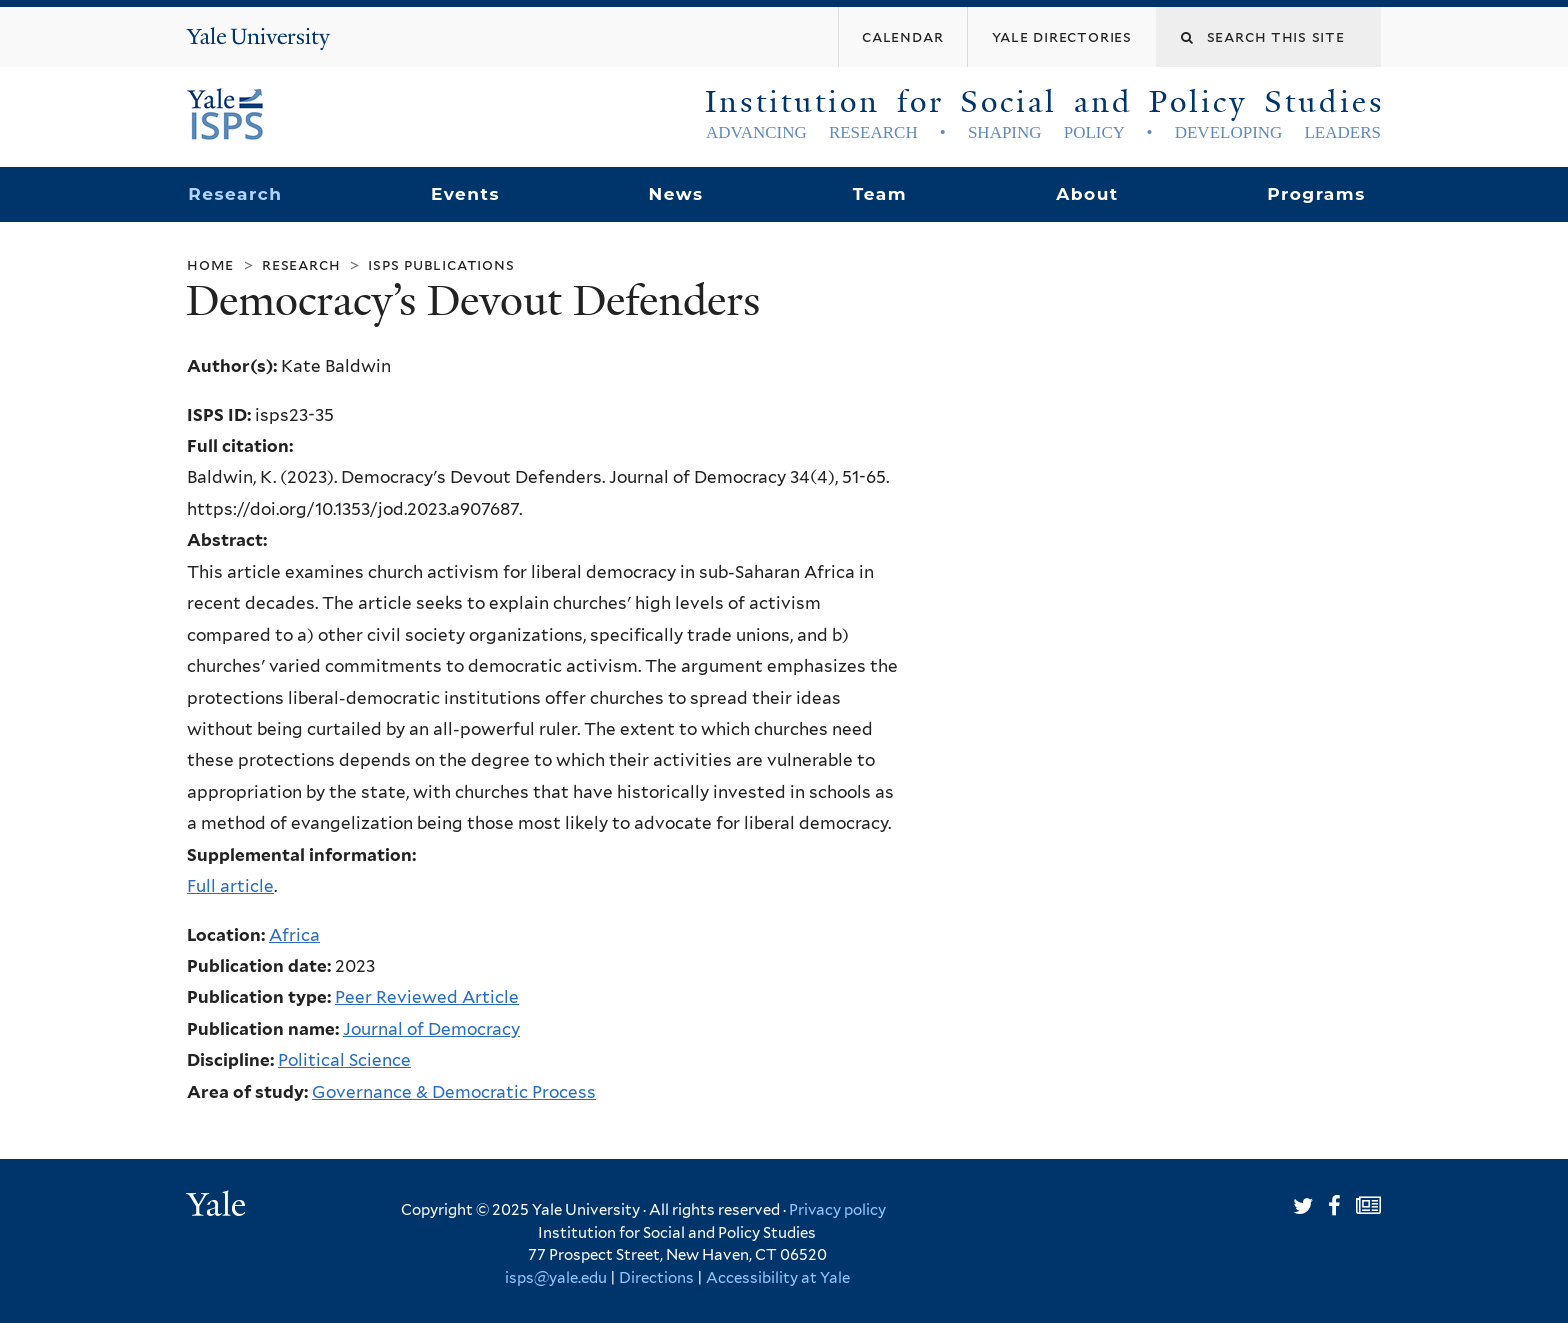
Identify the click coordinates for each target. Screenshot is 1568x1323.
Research (235, 194)
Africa (294, 935)
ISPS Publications (441, 264)
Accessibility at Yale (778, 1278)
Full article (230, 886)
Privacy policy (837, 1210)
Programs (1316, 194)
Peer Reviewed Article (427, 997)
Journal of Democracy (431, 1029)
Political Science (344, 1060)
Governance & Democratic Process (454, 1092)
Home (210, 264)
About (1087, 194)
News (675, 194)
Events (465, 194)
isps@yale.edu (556, 1278)
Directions (656, 1278)
